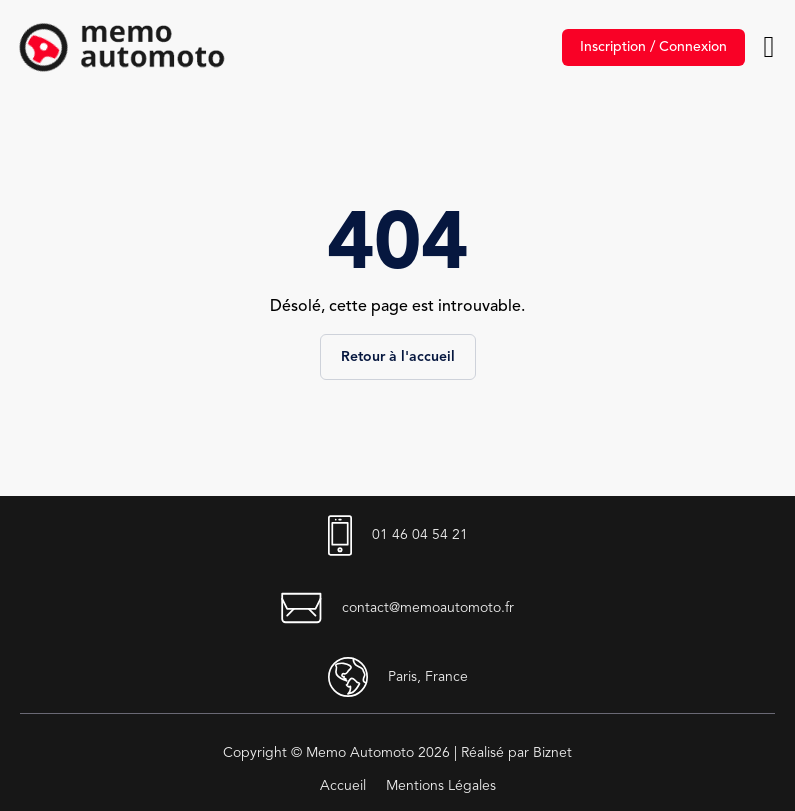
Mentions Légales (441, 786)
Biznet (552, 753)
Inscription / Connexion (653, 47)
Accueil (343, 786)
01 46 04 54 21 (398, 535)
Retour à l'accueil (398, 357)
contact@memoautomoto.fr (397, 608)
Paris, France (398, 677)
